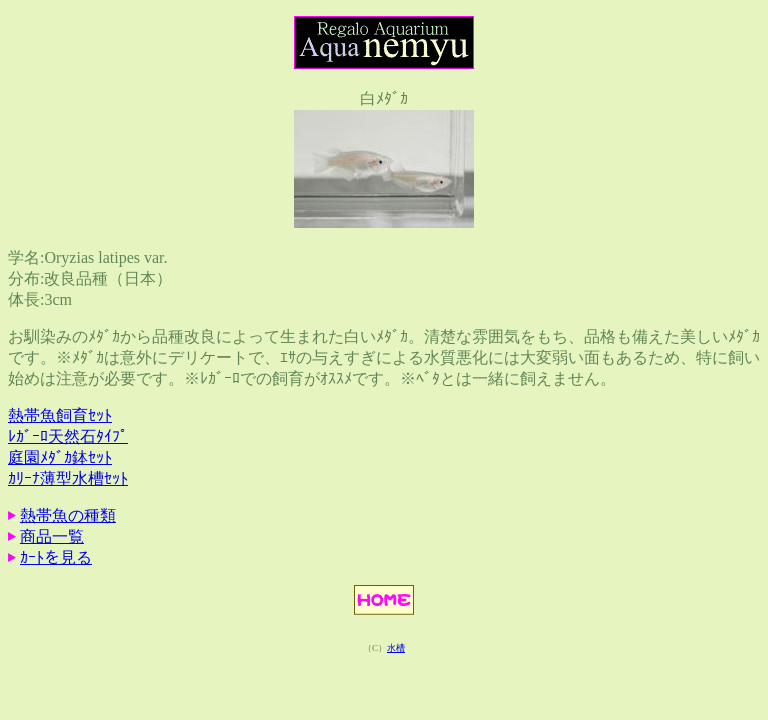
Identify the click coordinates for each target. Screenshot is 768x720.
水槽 (396, 648)
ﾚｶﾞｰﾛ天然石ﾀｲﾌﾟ (68, 436)
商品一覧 (52, 536)
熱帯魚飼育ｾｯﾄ (60, 415)
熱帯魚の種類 (68, 515)
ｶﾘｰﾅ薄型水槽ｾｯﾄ (68, 478)
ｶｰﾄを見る (56, 557)
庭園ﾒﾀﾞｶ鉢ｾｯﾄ (60, 457)
